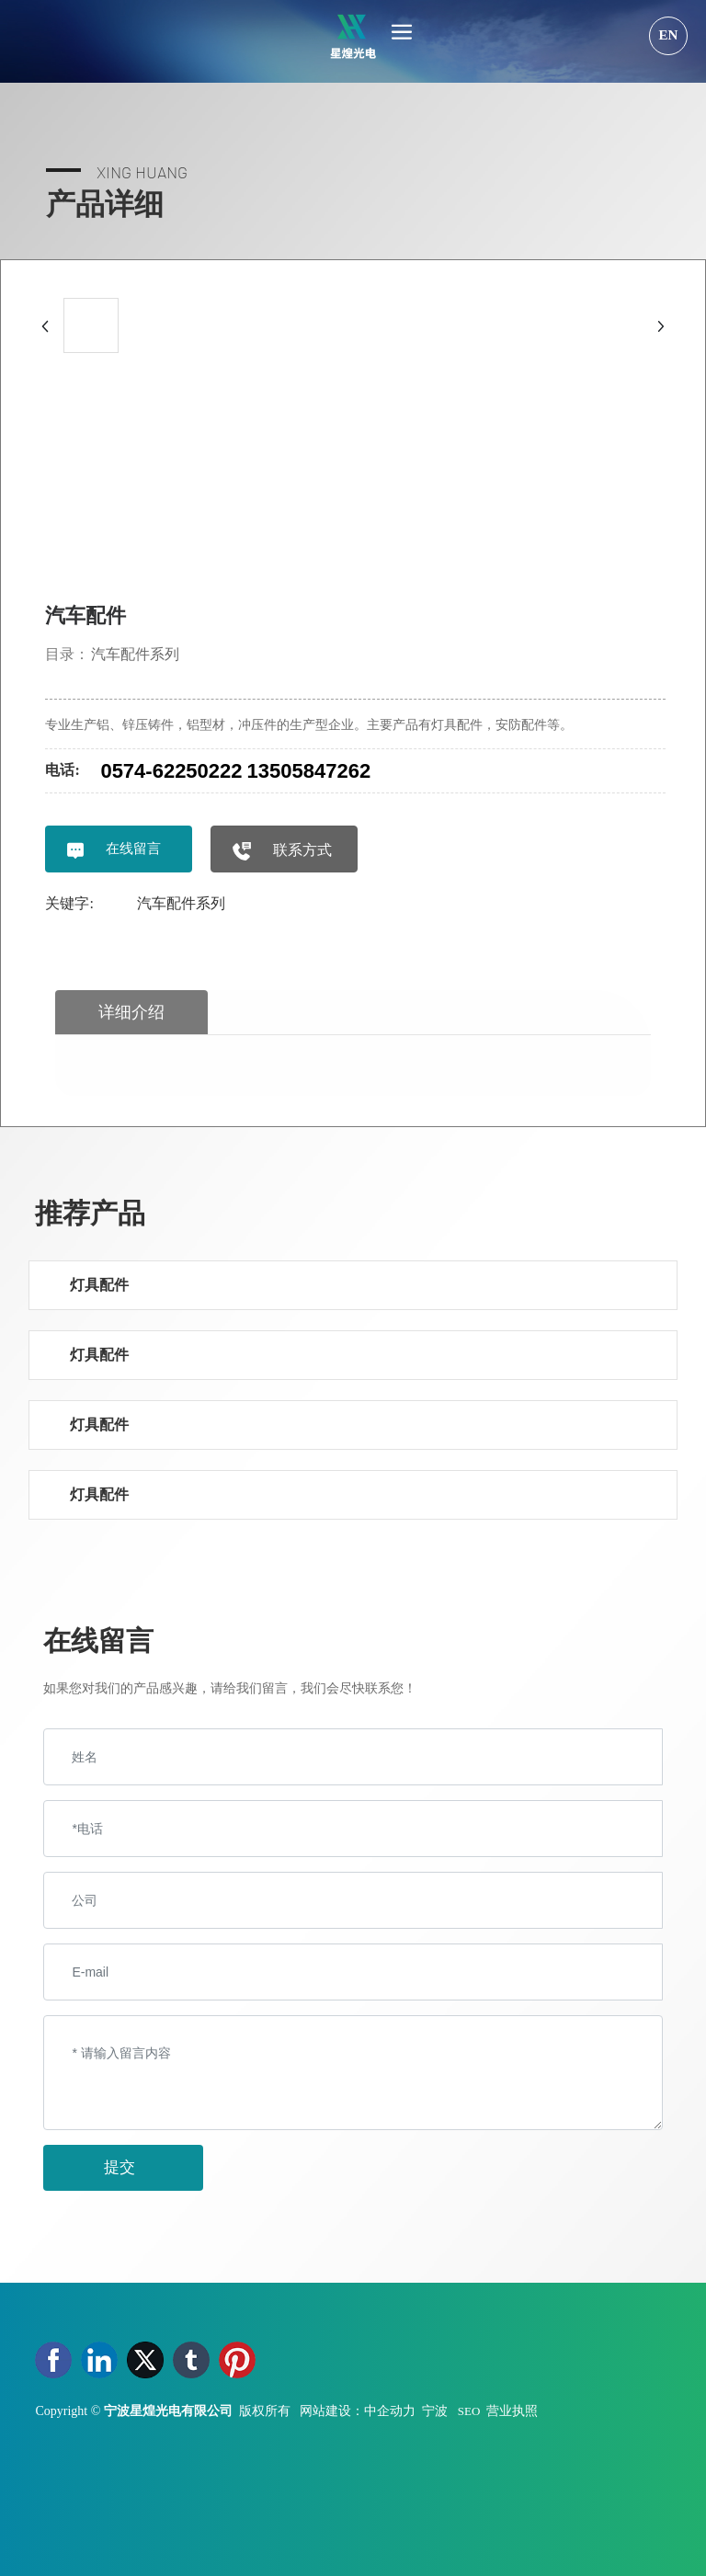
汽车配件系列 (135, 654)
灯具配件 (99, 1285)
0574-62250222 (171, 770)
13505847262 (309, 770)
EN (668, 35)
